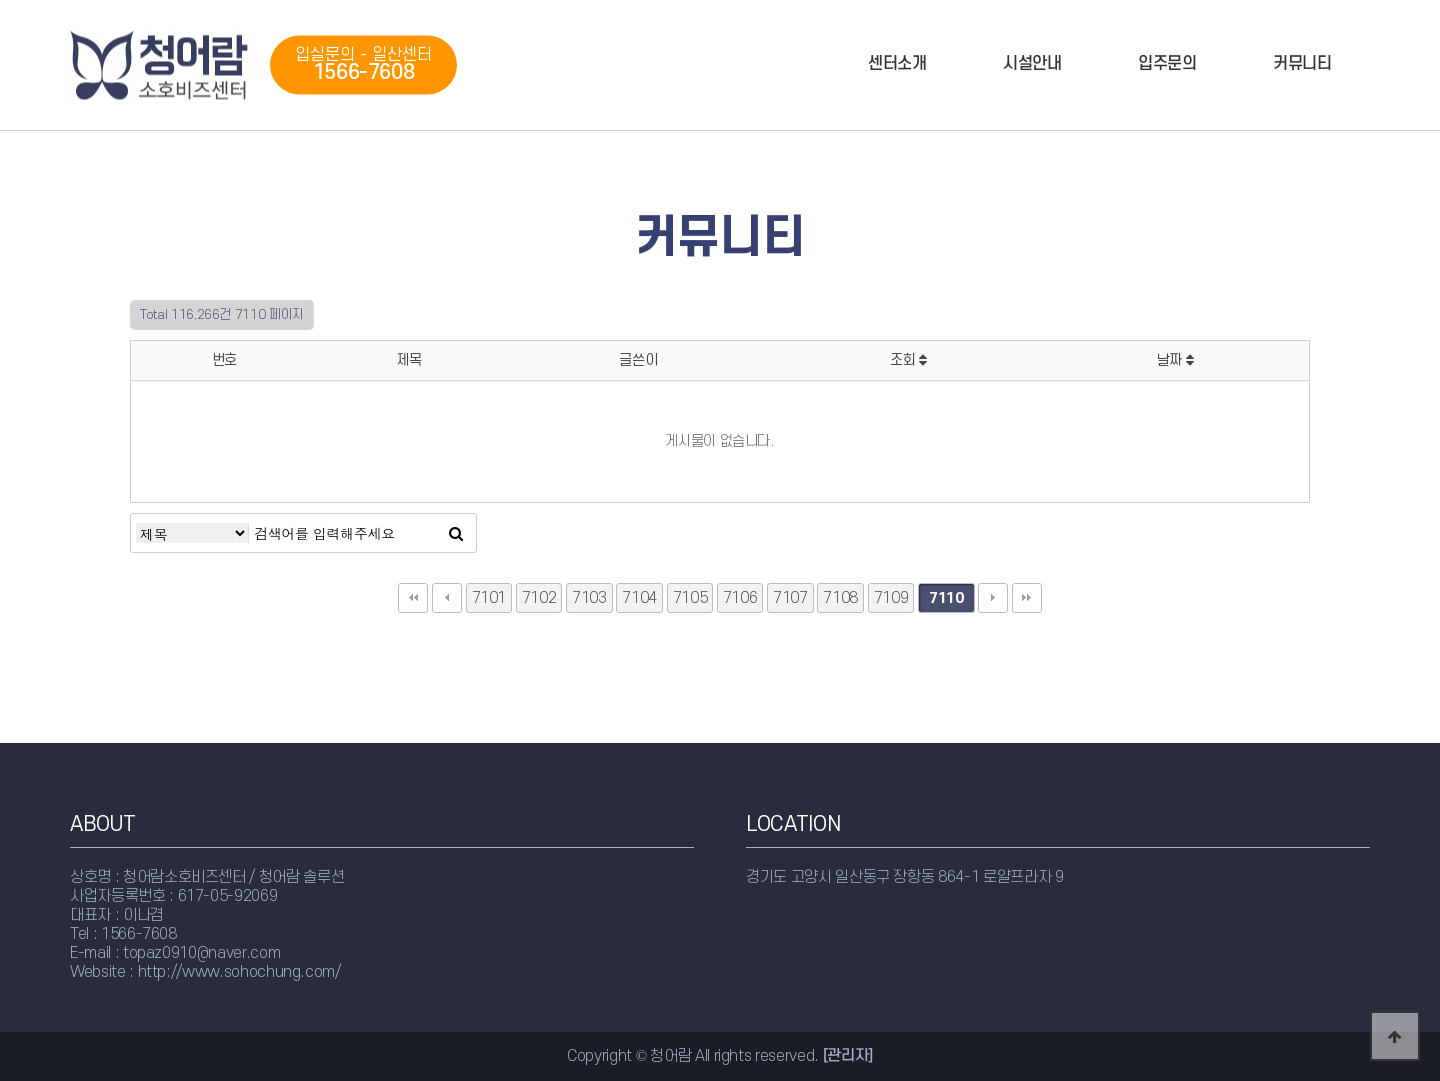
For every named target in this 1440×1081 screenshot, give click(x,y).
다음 (993, 598)
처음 (413, 598)
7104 (639, 598)
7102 (539, 598)
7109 (891, 598)
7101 (489, 598)
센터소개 (897, 64)
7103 (589, 598)
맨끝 (1027, 598)
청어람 (160, 65)
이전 (447, 598)
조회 (908, 360)
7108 (840, 598)
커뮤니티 (1302, 64)
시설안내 (1032, 64)
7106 (740, 598)
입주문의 (1167, 64)
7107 (790, 598)
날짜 (1175, 360)
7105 (690, 598)
